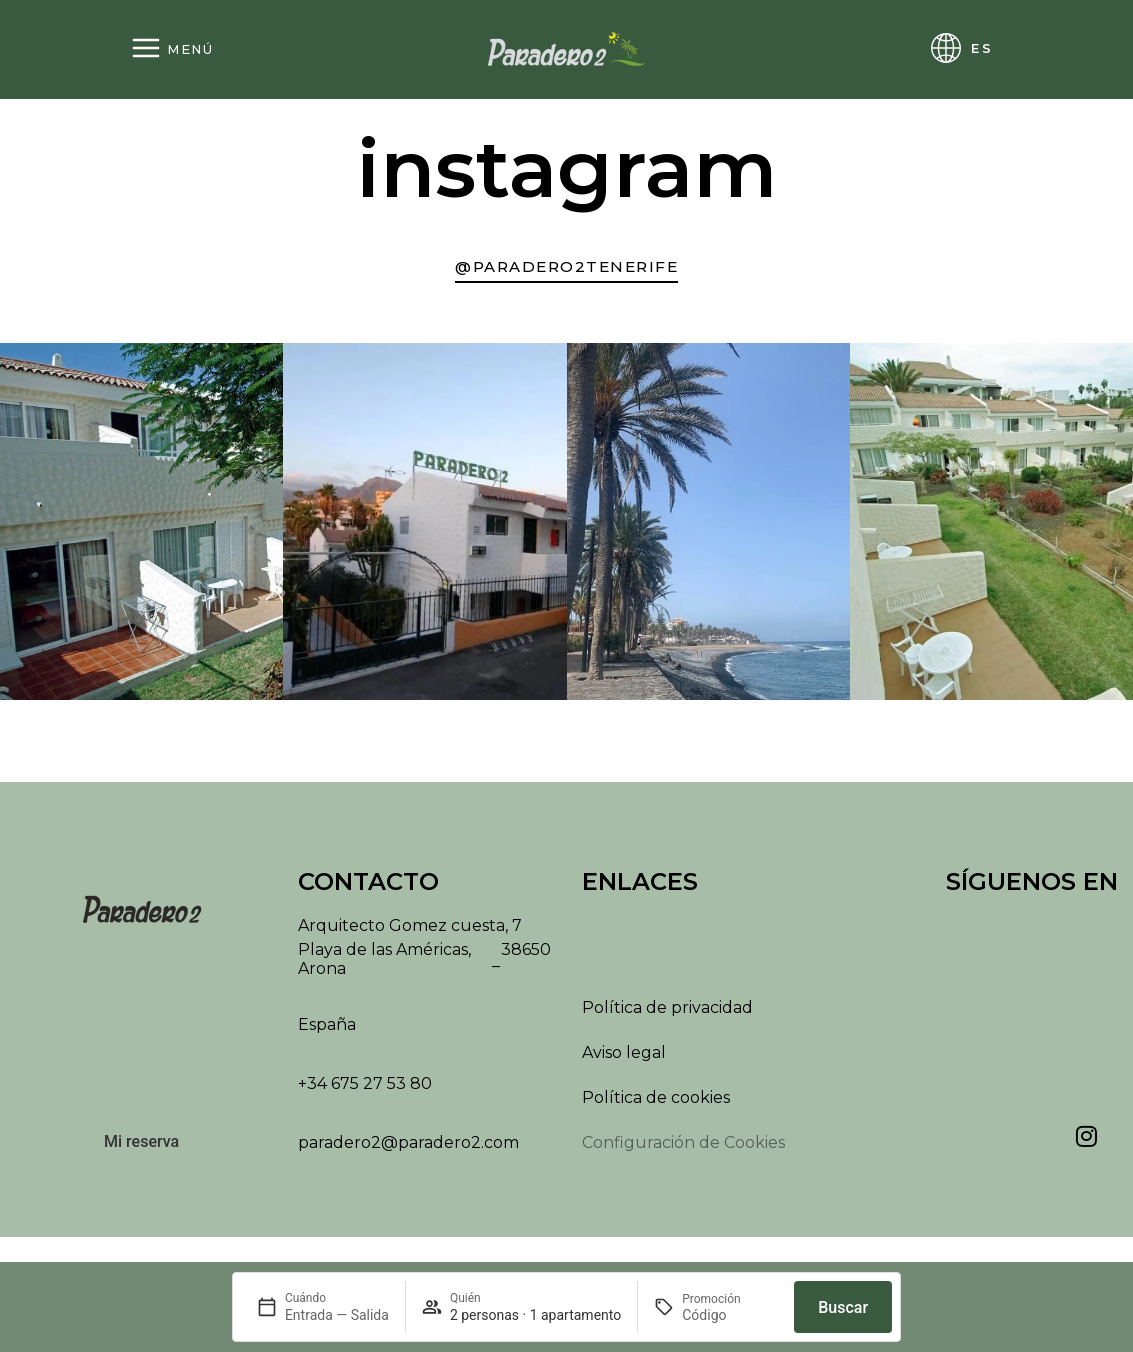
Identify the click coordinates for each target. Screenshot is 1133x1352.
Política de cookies (656, 1105)
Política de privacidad (667, 1015)
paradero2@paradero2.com (408, 1150)
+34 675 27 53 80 (365, 1091)
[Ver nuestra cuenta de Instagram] (1086, 1144)
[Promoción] (730, 1315)
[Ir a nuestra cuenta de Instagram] (566, 270)
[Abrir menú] (171, 49)
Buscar (843, 1307)
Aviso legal (624, 1060)
